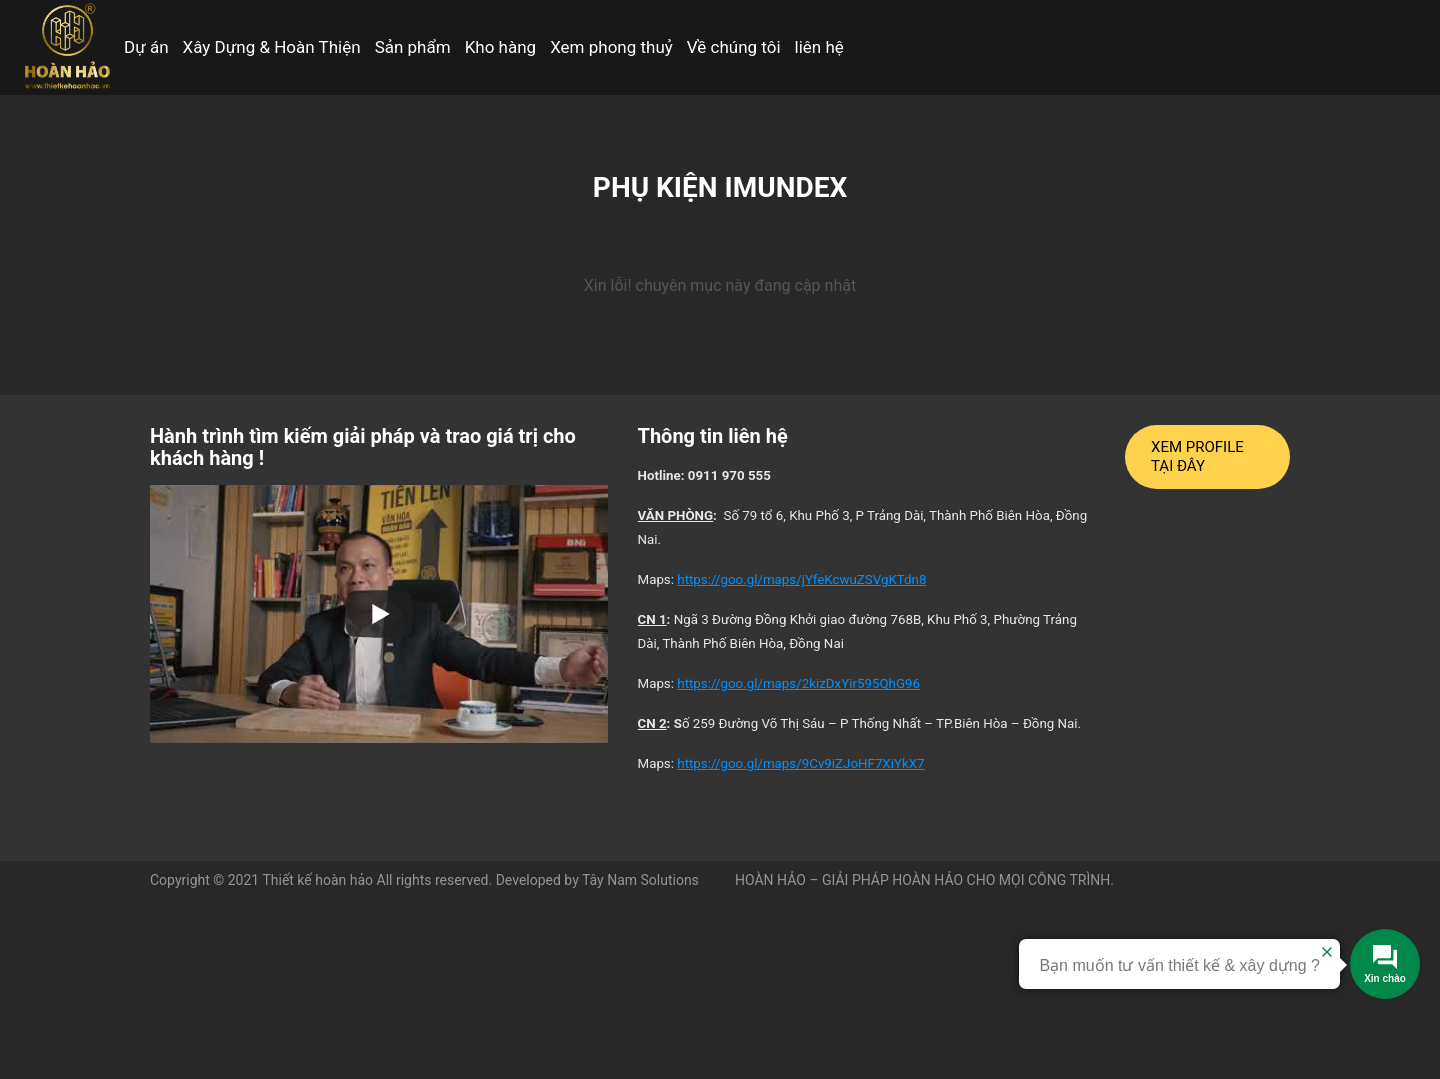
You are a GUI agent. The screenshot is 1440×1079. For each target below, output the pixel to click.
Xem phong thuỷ (611, 47)
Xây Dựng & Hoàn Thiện (272, 47)
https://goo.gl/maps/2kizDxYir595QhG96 (798, 683)
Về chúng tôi (734, 47)
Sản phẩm (413, 47)
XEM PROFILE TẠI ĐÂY (1197, 456)
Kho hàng (501, 47)
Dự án (146, 47)
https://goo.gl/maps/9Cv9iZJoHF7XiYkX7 (800, 763)
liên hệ (819, 47)
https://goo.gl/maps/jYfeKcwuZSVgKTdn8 (801, 579)
